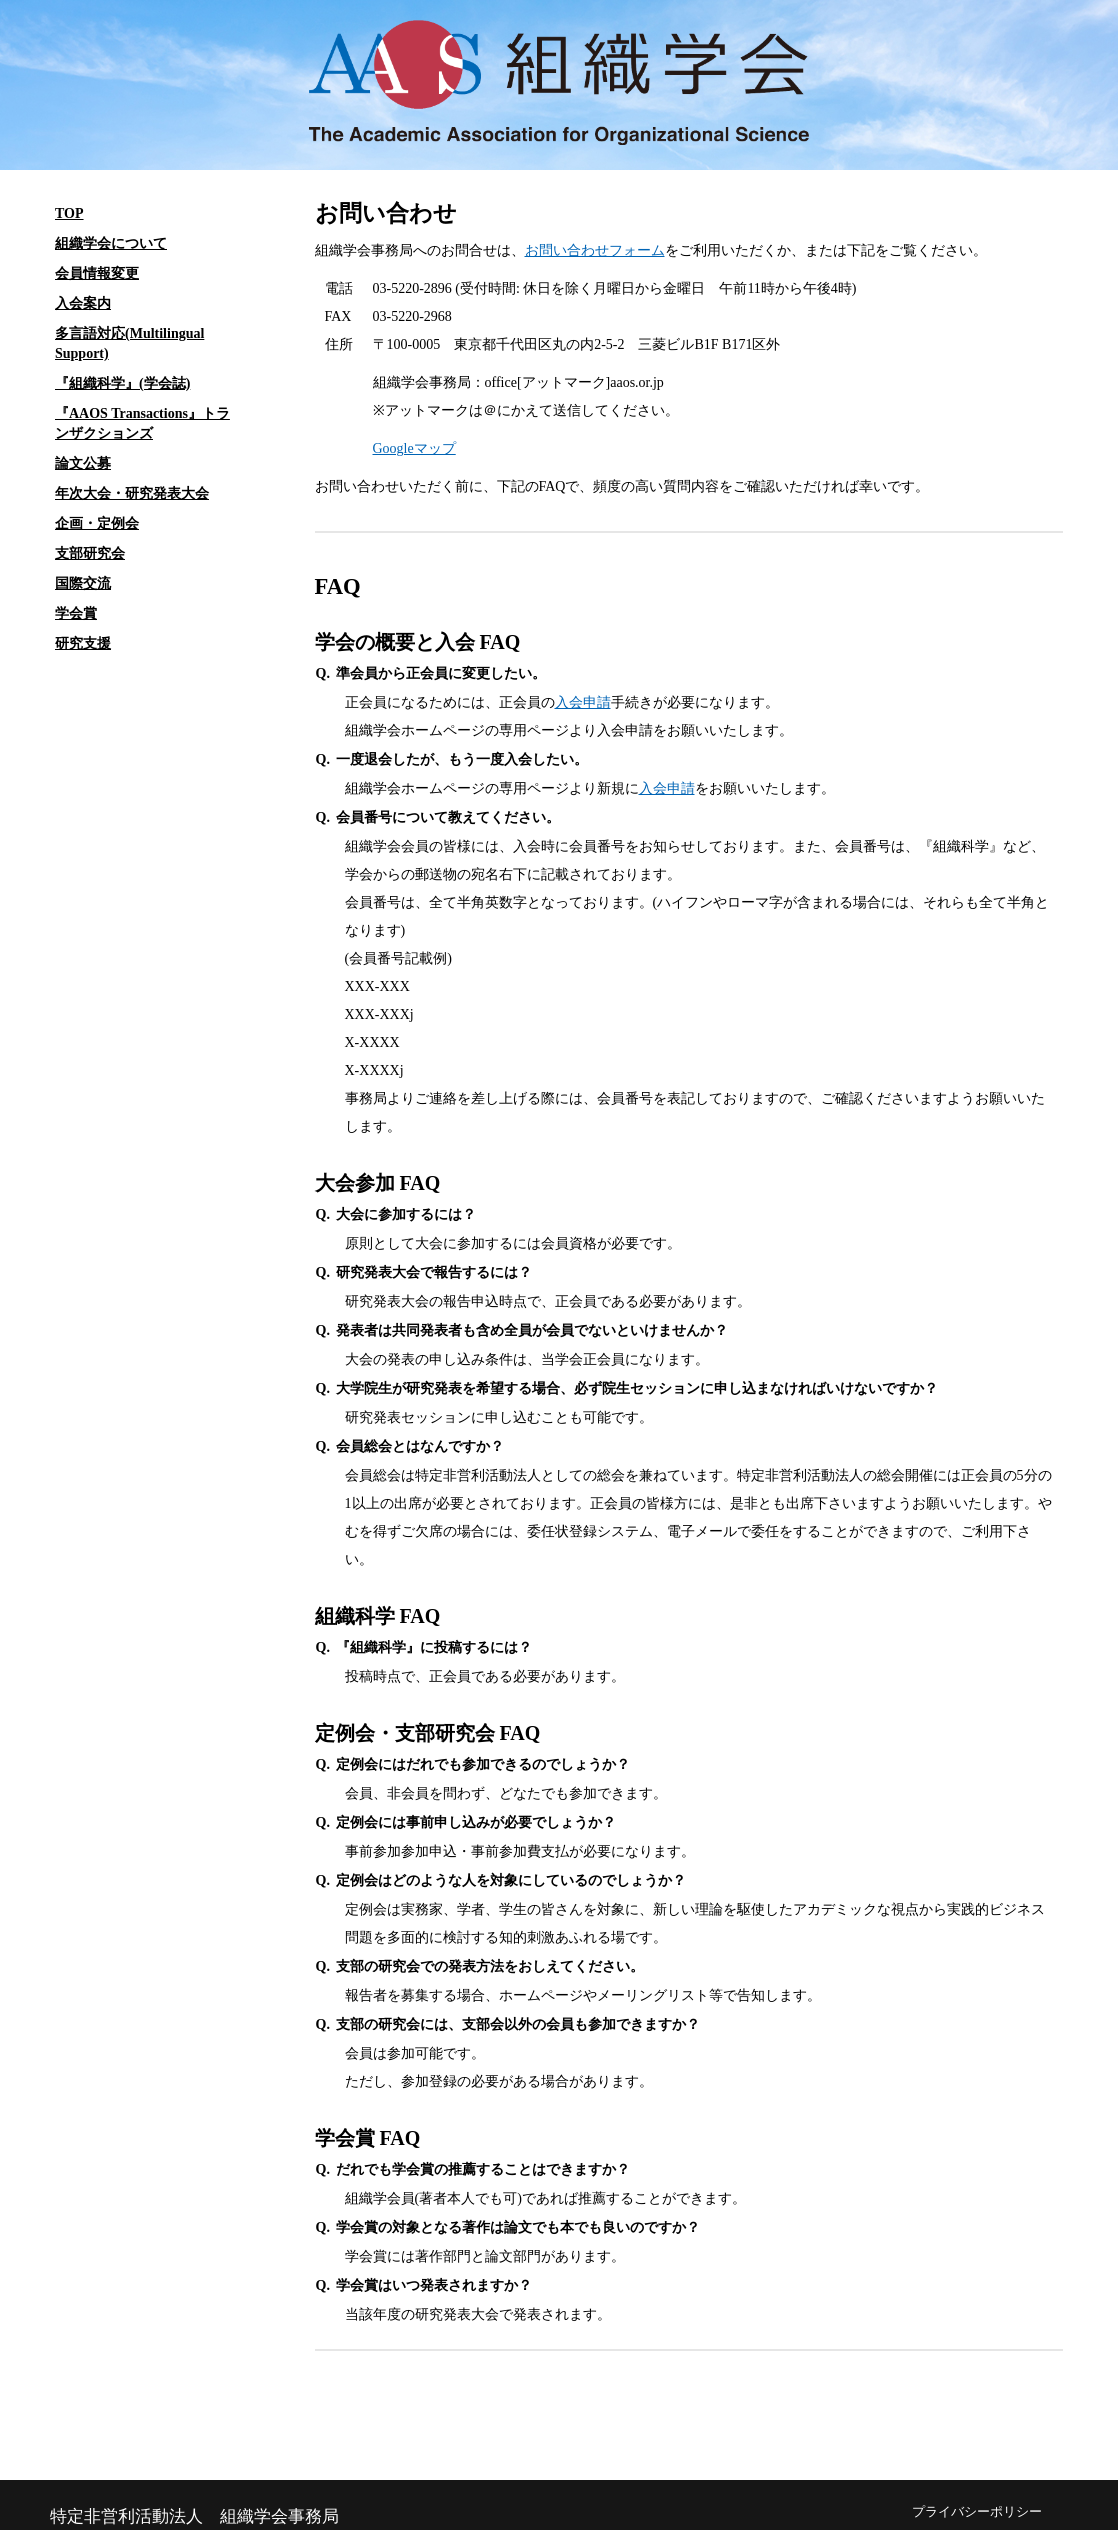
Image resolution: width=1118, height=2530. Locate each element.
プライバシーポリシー (977, 2512)
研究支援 (83, 643)
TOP (69, 213)
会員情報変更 (97, 273)
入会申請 (583, 702)
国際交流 (83, 583)
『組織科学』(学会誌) (122, 383)
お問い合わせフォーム (595, 250)
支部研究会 (90, 553)
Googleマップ (414, 448)
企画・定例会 (97, 523)
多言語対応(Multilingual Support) (129, 343)
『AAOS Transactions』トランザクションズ (142, 423)
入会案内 (83, 303)
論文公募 (83, 463)
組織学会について (111, 243)
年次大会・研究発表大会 (132, 493)
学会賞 (76, 613)
